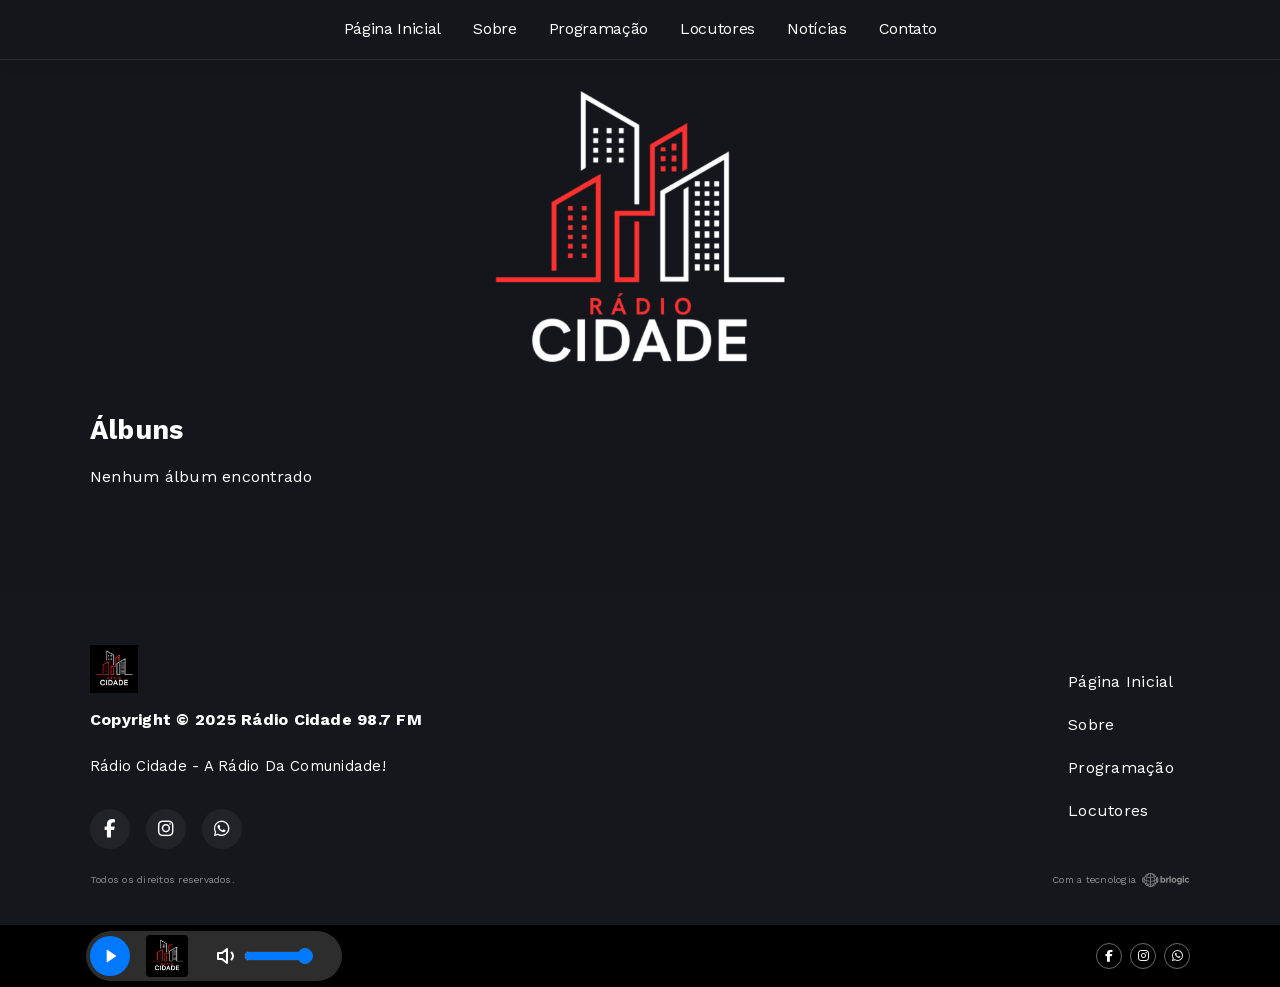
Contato (908, 28)
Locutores (717, 28)
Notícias (816, 28)
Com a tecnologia (1121, 880)
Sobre (494, 28)
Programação (598, 28)
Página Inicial (393, 28)
